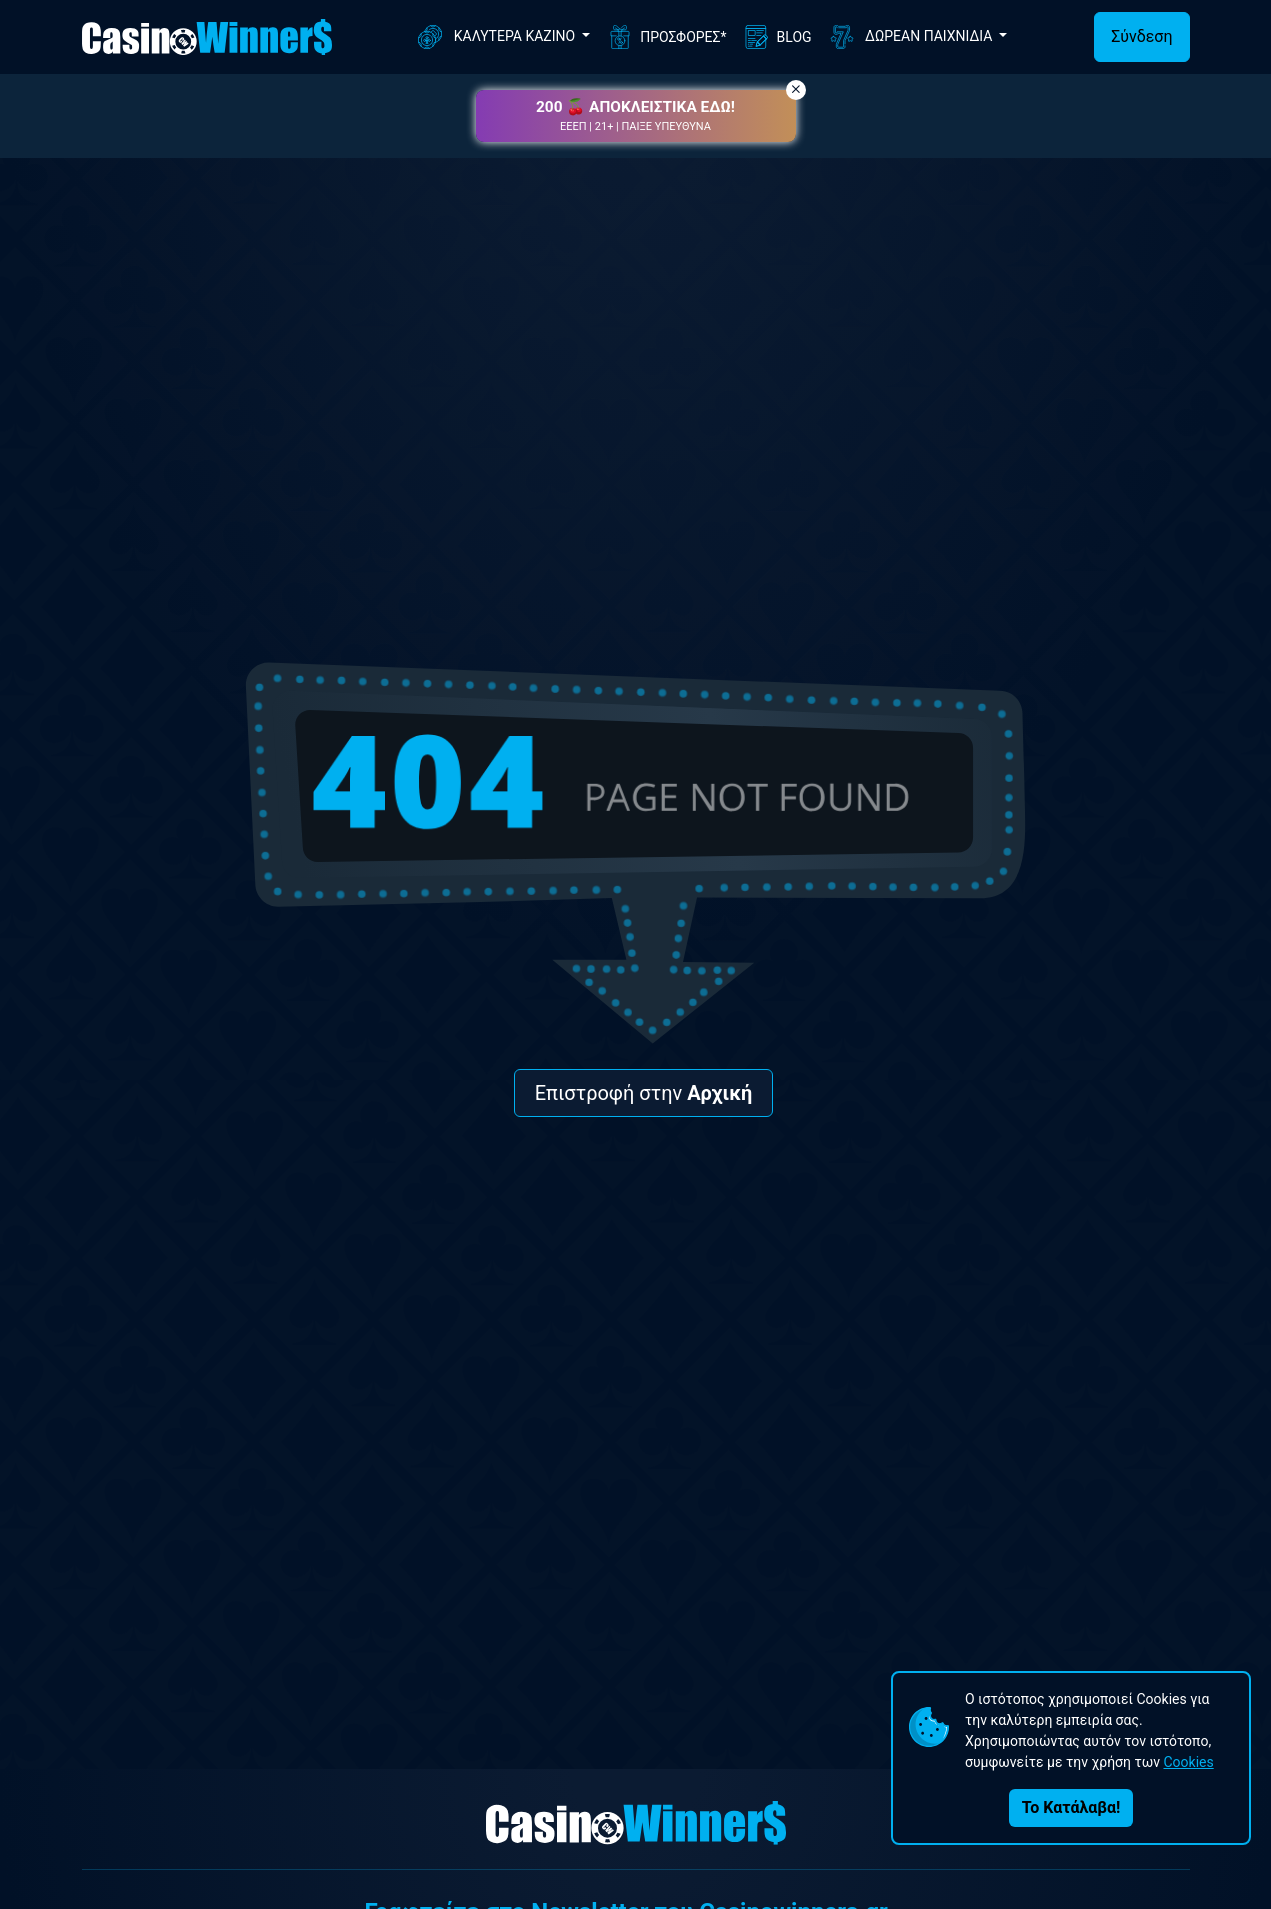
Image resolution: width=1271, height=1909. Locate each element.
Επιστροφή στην (644, 1093)
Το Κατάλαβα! (1071, 1807)
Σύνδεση (1141, 36)
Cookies (1188, 1762)
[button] (636, 116)
